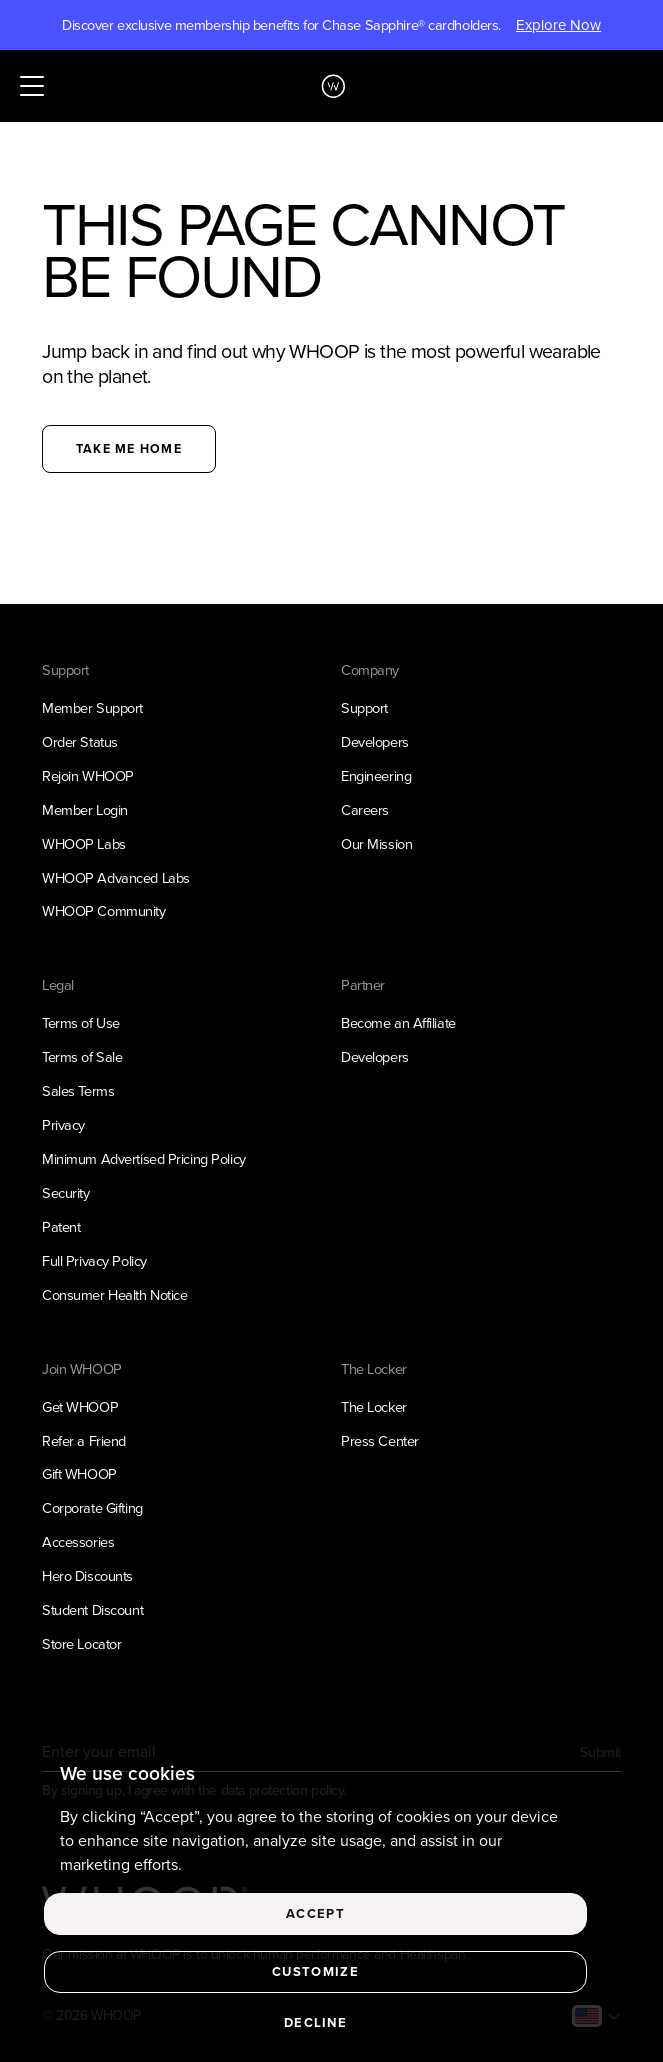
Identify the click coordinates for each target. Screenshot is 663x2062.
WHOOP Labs (84, 844)
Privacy (63, 1125)
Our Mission (376, 844)
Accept (315, 1919)
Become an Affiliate (398, 1023)
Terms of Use (81, 1023)
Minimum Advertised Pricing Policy (144, 1159)
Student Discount (92, 1610)
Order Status (80, 742)
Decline (315, 2028)
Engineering (376, 776)
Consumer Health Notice (114, 1295)
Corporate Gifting (92, 1508)
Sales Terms (78, 1091)
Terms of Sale (82, 1057)
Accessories (78, 1542)
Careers (365, 810)
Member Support (92, 708)
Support (364, 708)
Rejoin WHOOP (88, 776)
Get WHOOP (80, 1407)
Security (66, 1193)
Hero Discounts (87, 1576)
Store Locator (81, 1644)
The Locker (374, 1407)
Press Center (380, 1441)
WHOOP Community (103, 911)
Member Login (85, 810)
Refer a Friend (84, 1441)
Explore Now (558, 25)
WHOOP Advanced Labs (116, 878)
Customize (315, 1977)
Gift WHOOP (79, 1474)
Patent (61, 1227)
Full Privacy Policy (94, 1261)
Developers (375, 742)
